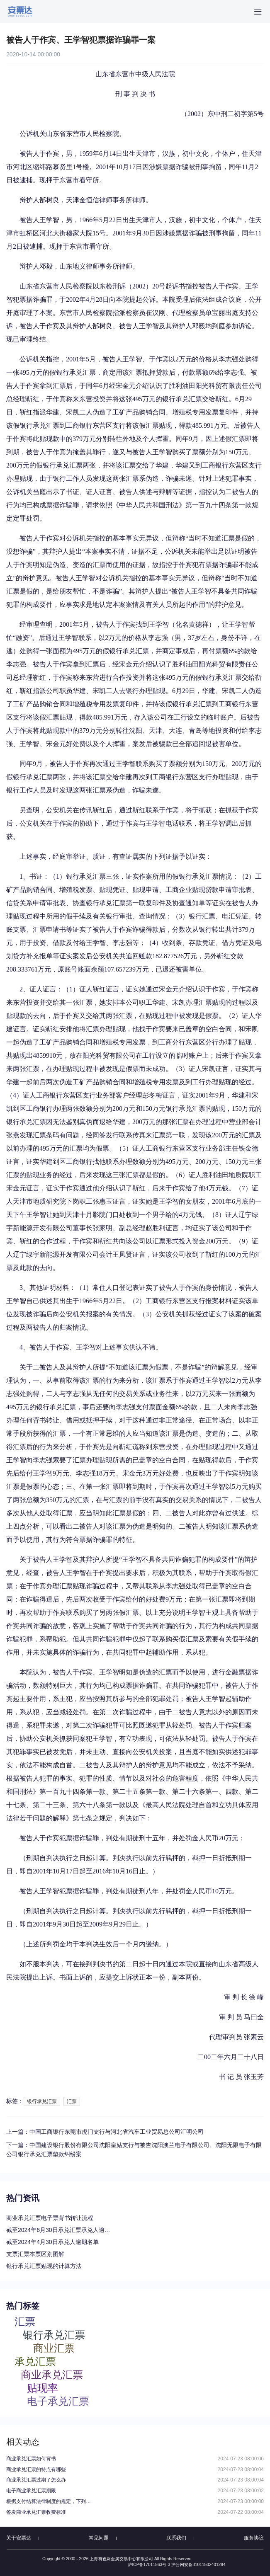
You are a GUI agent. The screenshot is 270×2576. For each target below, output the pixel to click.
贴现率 (42, 2387)
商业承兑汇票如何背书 (31, 2459)
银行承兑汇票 (42, 2101)
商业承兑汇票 (52, 2374)
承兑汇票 (35, 2361)
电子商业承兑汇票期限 (31, 2491)
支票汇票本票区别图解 (35, 2254)
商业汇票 (54, 2347)
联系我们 (176, 2538)
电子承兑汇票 (58, 2400)
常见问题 (99, 2538)
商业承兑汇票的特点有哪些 (36, 2469)
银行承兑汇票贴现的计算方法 (44, 2266)
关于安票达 (18, 2538)
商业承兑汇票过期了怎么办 (36, 2480)
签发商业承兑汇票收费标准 (36, 2512)
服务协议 (254, 2538)
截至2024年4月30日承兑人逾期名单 (52, 2242)
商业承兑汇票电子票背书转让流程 (49, 2218)
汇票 (72, 2101)
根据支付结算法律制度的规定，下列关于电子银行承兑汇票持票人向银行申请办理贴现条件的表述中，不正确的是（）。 (50, 2501)
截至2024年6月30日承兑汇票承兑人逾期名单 (60, 2230)
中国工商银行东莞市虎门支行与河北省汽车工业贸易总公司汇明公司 (116, 2131)
